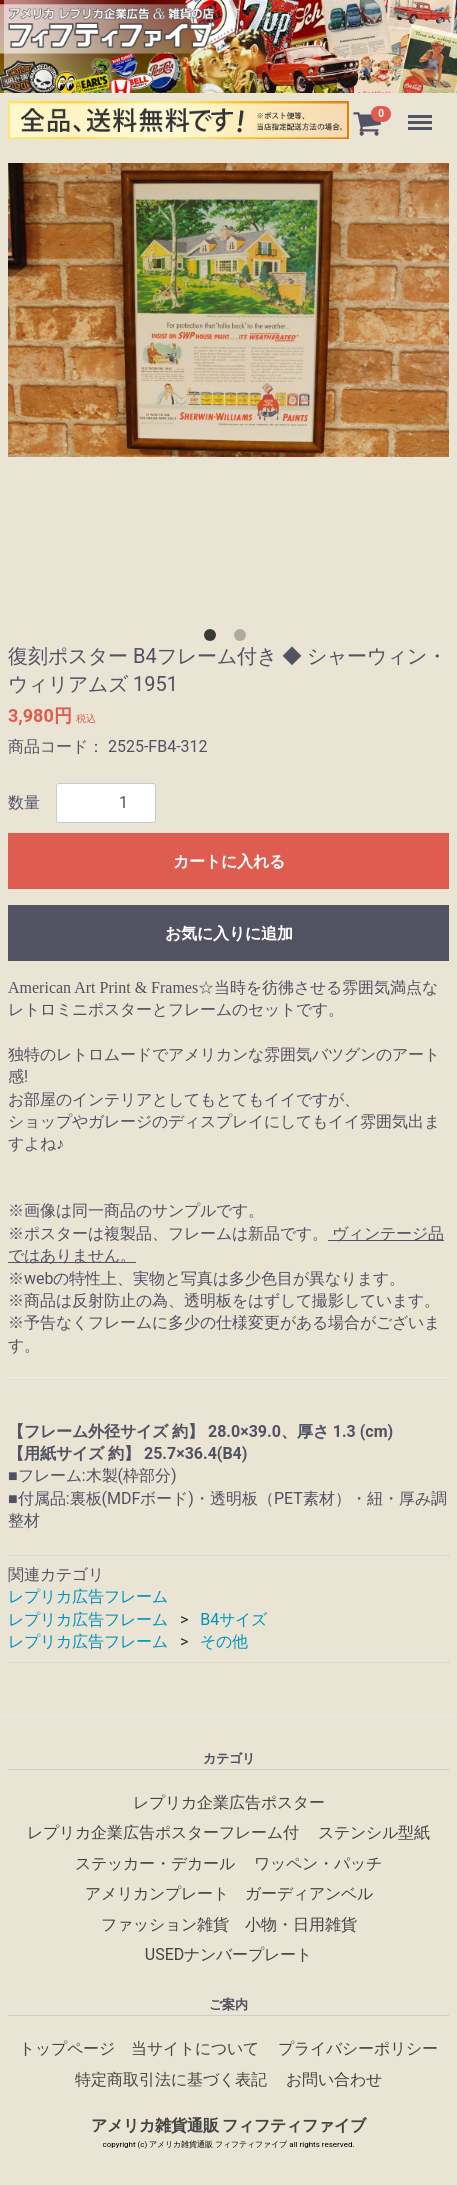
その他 (224, 1641)
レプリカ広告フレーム (88, 1596)
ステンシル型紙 (374, 1832)
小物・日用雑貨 (301, 1923)
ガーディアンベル (309, 1893)
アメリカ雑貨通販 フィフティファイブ (229, 2124)
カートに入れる (229, 861)
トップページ (67, 2048)
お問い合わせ (334, 2078)
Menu (422, 113)
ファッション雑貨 (165, 1923)
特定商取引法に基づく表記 (171, 2078)
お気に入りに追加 (229, 933)
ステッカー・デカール (155, 1862)
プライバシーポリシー (358, 2048)
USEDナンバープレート (228, 1953)
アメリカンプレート (157, 1893)
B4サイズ (233, 1619)
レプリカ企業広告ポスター (229, 1801)
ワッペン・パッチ (318, 1862)
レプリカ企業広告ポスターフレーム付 (163, 1832)
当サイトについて (195, 2048)
